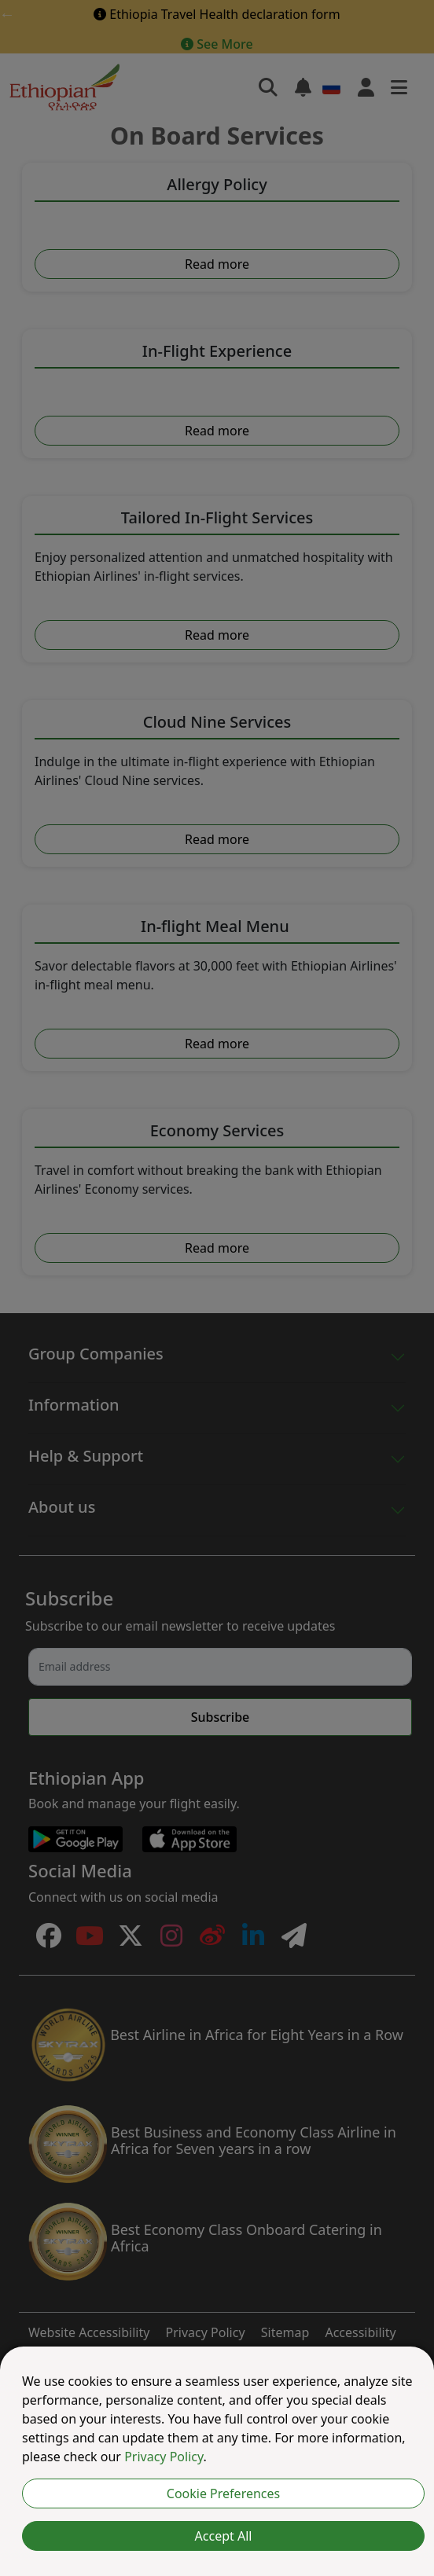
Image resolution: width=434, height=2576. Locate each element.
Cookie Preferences (223, 2493)
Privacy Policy (163, 2456)
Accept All (223, 2536)
